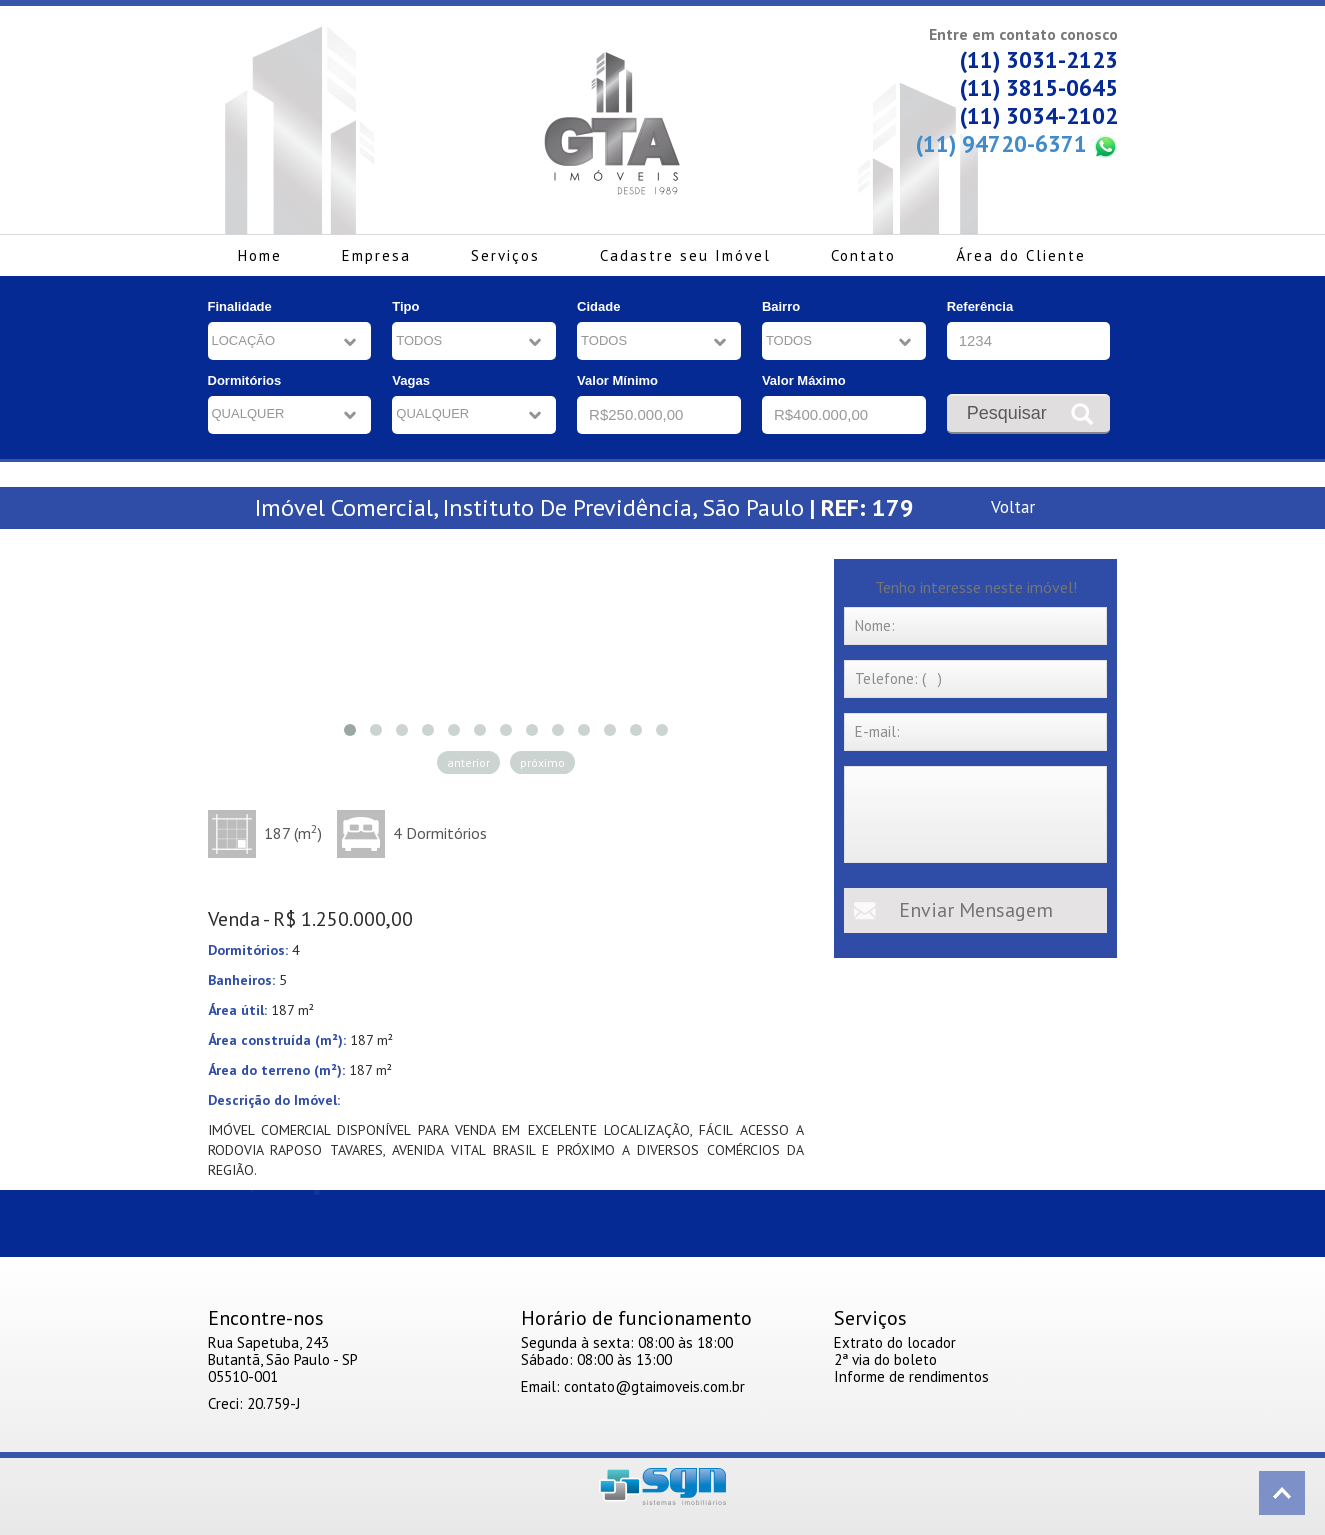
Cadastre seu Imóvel (685, 255)
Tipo (405, 306)
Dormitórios (245, 380)
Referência (980, 306)
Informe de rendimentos (911, 1376)
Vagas (411, 380)
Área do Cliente (1021, 255)
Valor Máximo (804, 380)
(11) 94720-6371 (1017, 144)
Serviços (505, 255)
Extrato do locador (895, 1342)
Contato (863, 255)
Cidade (598, 306)
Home (260, 255)
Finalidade (240, 306)
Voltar (1013, 506)
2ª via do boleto (885, 1359)
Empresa (376, 255)
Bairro (781, 306)
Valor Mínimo (617, 380)
